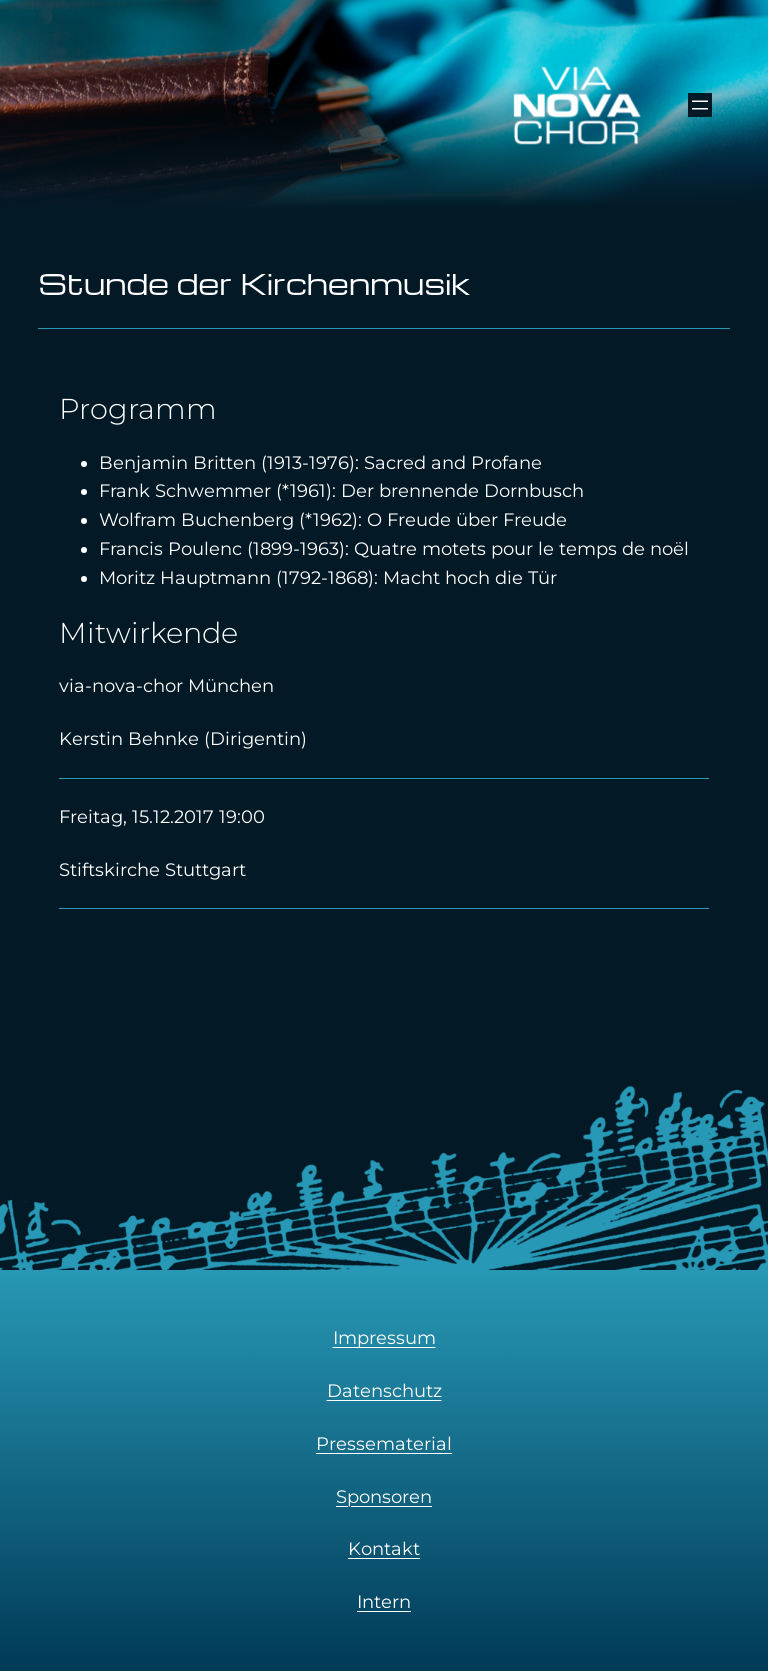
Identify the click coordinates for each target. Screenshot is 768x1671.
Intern (384, 1602)
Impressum (384, 1338)
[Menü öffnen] (700, 105)
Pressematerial (384, 1444)
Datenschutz (384, 1391)
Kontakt (384, 1549)
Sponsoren (384, 1497)
